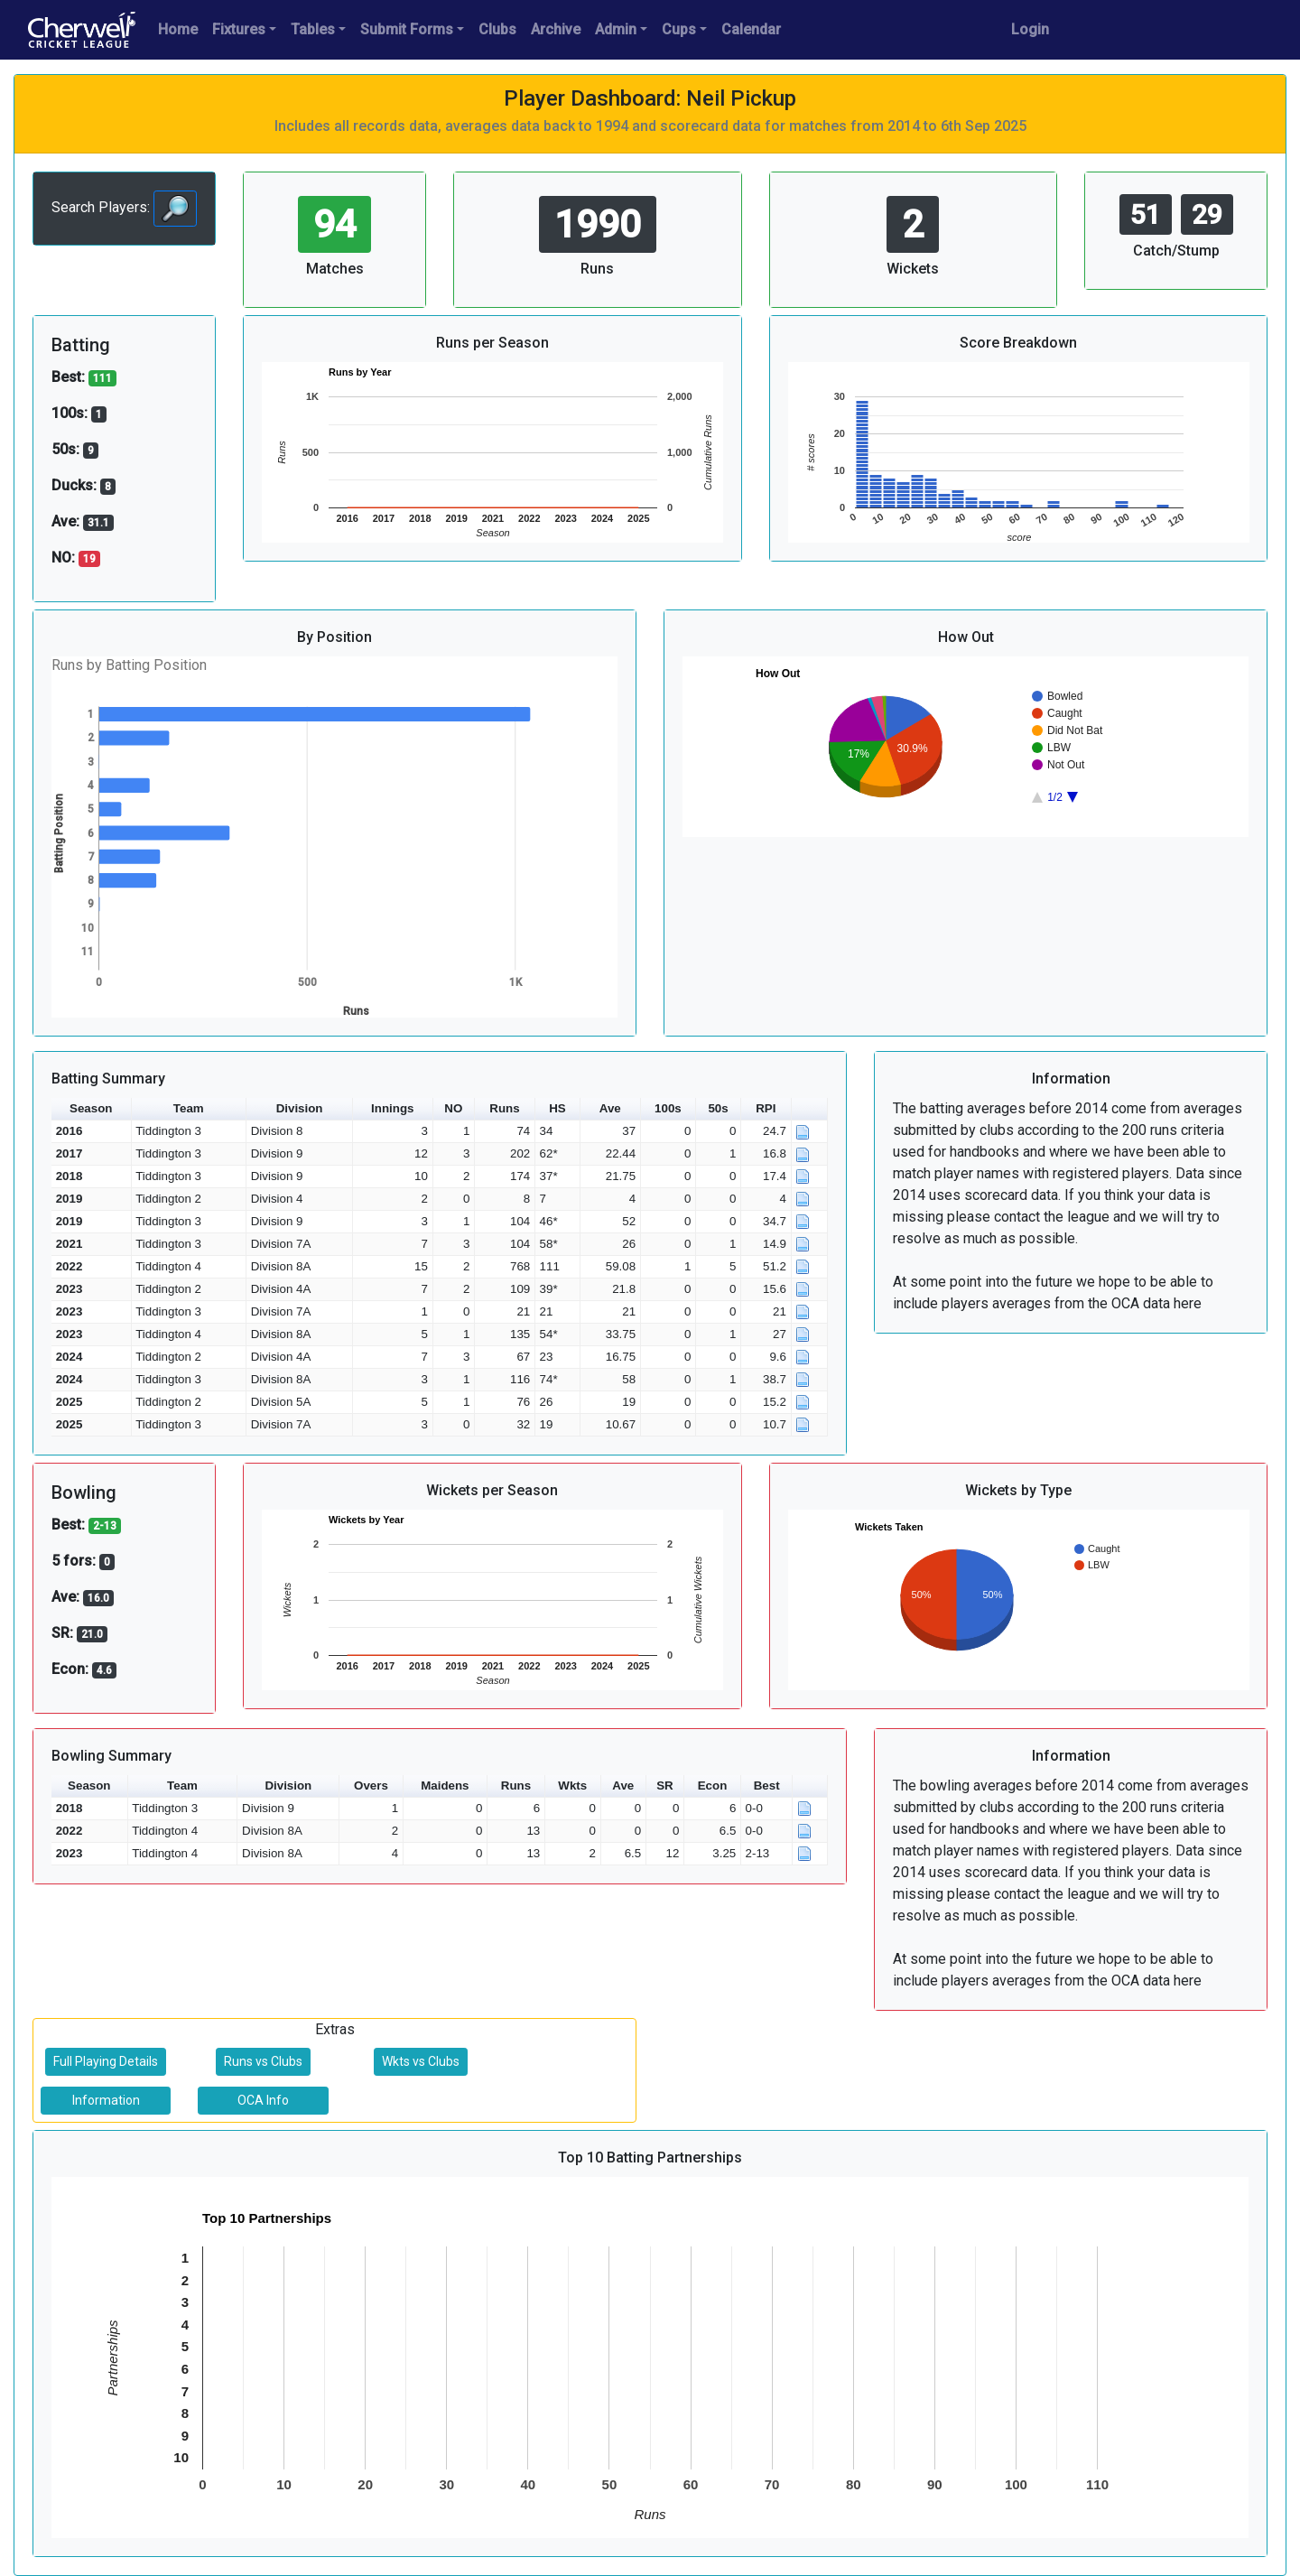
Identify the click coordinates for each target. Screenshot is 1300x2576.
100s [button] (668, 1108)
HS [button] (557, 1108)
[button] (810, 1109)
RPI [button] (765, 1108)
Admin (615, 29)
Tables (313, 29)
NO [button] (453, 1108)
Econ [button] (713, 1785)
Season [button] (91, 1108)
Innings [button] (392, 1108)
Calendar (751, 29)
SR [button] (664, 1785)
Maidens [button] (445, 1785)
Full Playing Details (105, 2061)
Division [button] (299, 1108)
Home (178, 29)
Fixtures (238, 29)
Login (1030, 29)
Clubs (497, 29)
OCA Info (263, 2100)
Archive (555, 29)
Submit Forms (406, 29)
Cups (679, 29)
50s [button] (718, 1108)
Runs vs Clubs (263, 2061)
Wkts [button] (572, 1785)
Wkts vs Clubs (421, 2061)
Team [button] (188, 1108)
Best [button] (767, 1785)
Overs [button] (371, 1785)
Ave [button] (610, 1108)
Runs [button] (504, 1108)
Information (106, 2100)
